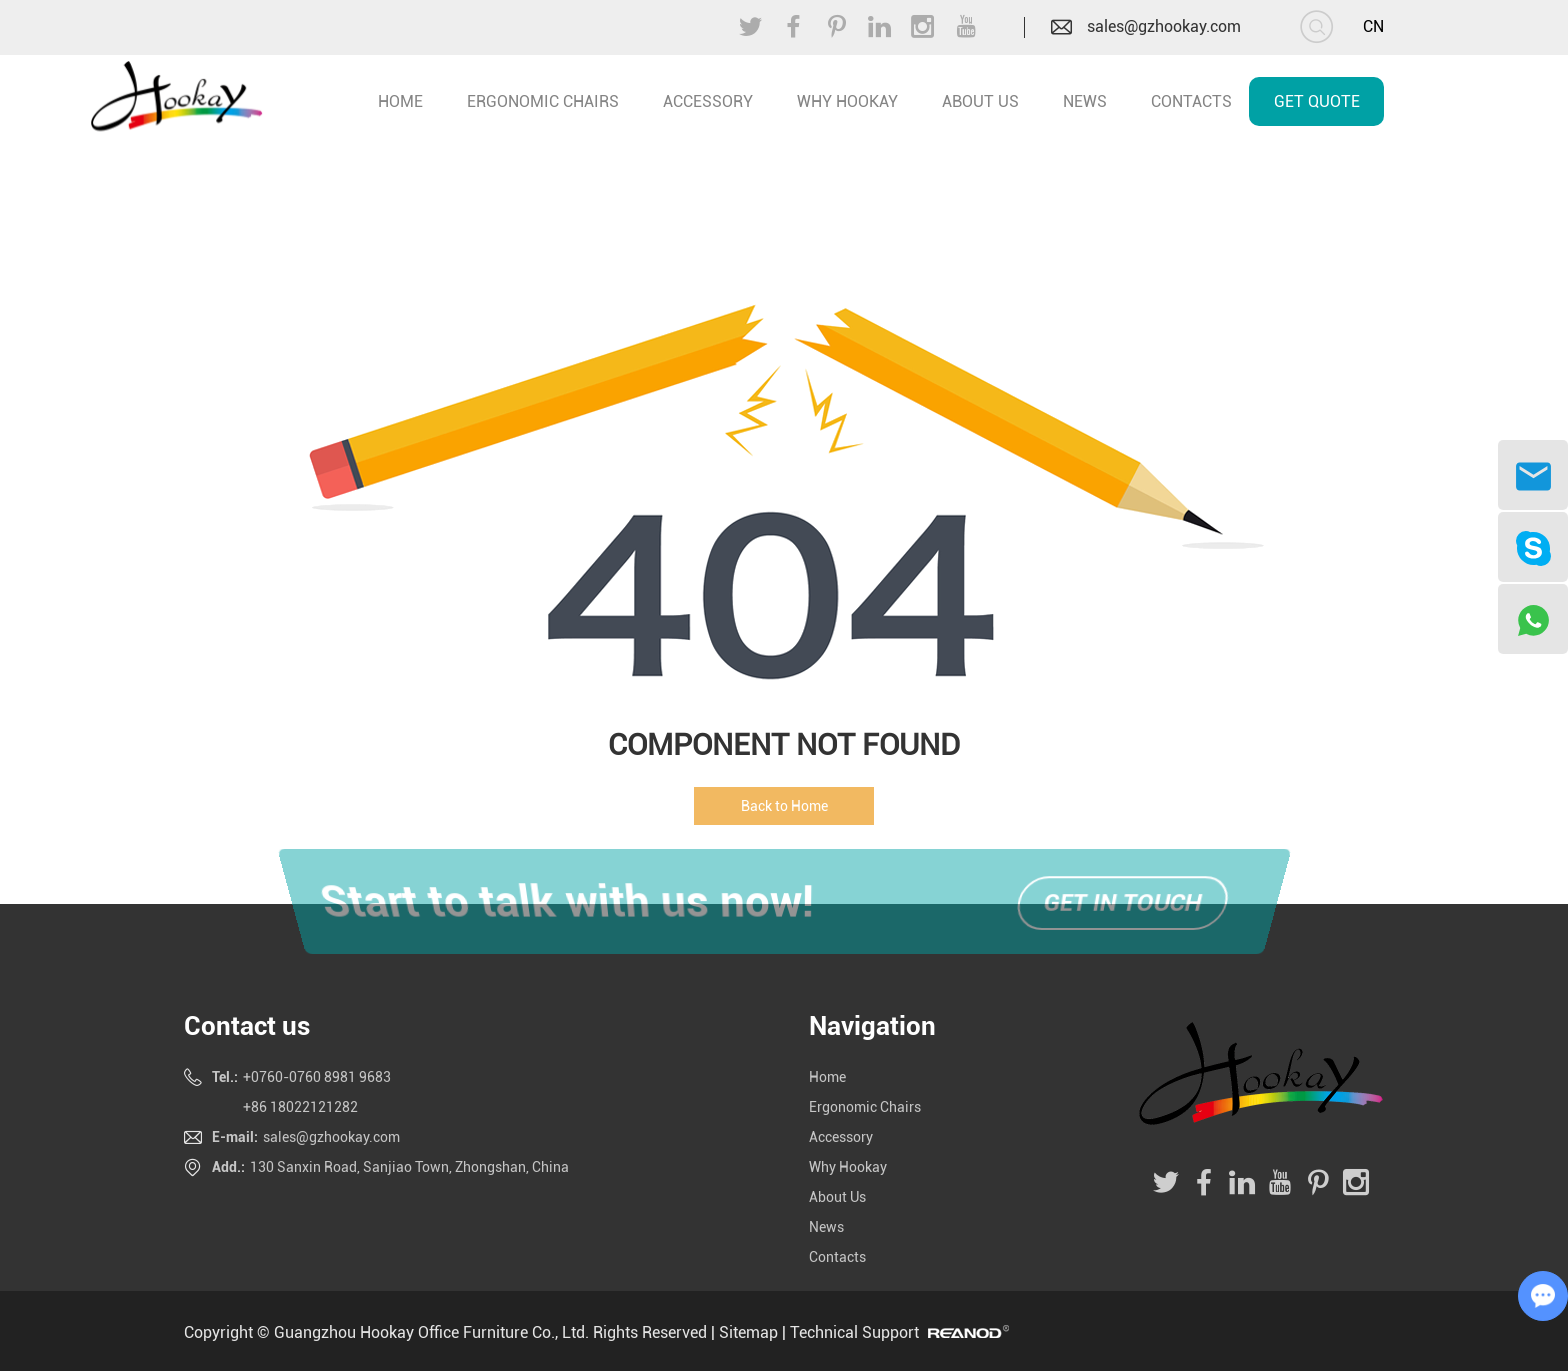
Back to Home (784, 806)
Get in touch (1123, 903)
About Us (980, 101)
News (1085, 101)
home (400, 101)
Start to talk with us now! (560, 902)
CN (1373, 26)
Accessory (708, 101)
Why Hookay (847, 101)
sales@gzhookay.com (1164, 26)
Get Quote (1317, 101)
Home (827, 1077)
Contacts (1191, 101)
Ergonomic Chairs (543, 101)
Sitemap (748, 1332)
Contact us (247, 1026)
